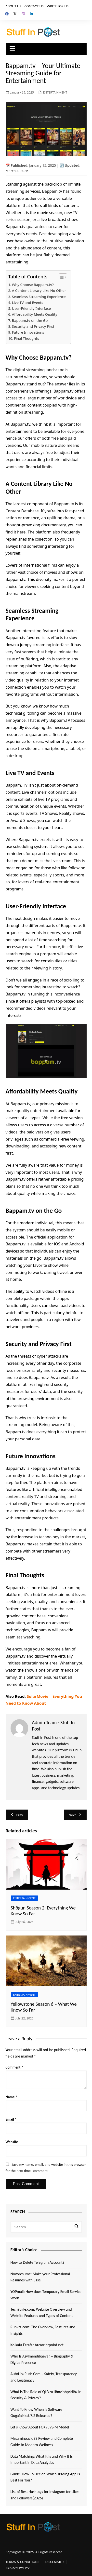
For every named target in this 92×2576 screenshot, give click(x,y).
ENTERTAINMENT (55, 92)
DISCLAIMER (54, 2562)
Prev (17, 1815)
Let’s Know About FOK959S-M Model (40, 2427)
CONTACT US (34, 6)
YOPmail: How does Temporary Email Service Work (46, 2294)
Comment (14, 2067)
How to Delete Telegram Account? (38, 2262)
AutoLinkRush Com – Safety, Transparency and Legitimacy (44, 2377)
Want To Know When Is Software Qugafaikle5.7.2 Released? (36, 2412)
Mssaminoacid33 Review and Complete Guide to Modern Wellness (42, 2441)
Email (11, 2119)
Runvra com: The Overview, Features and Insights (43, 2330)
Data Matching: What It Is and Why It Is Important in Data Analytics (42, 2459)
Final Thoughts (26, 338)
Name (11, 2097)
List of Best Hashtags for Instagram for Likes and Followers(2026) (45, 2494)
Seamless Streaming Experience (39, 296)
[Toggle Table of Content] (60, 277)
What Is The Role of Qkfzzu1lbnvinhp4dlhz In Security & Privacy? (46, 2394)
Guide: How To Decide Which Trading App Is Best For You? (45, 2477)
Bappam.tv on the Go (30, 320)
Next (75, 1815)
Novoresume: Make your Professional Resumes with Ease (40, 2277)
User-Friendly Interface (31, 308)
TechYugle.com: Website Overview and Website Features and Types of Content (42, 2312)
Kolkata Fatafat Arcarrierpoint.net (37, 2345)
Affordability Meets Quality (34, 314)
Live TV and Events (27, 302)
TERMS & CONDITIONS (22, 2562)
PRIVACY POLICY (18, 2568)
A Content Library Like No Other (39, 290)
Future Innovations (28, 332)
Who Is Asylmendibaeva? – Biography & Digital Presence (42, 2359)
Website (12, 2142)
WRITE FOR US (57, 6)
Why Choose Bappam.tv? (33, 284)
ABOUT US (13, 6)
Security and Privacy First (33, 326)
